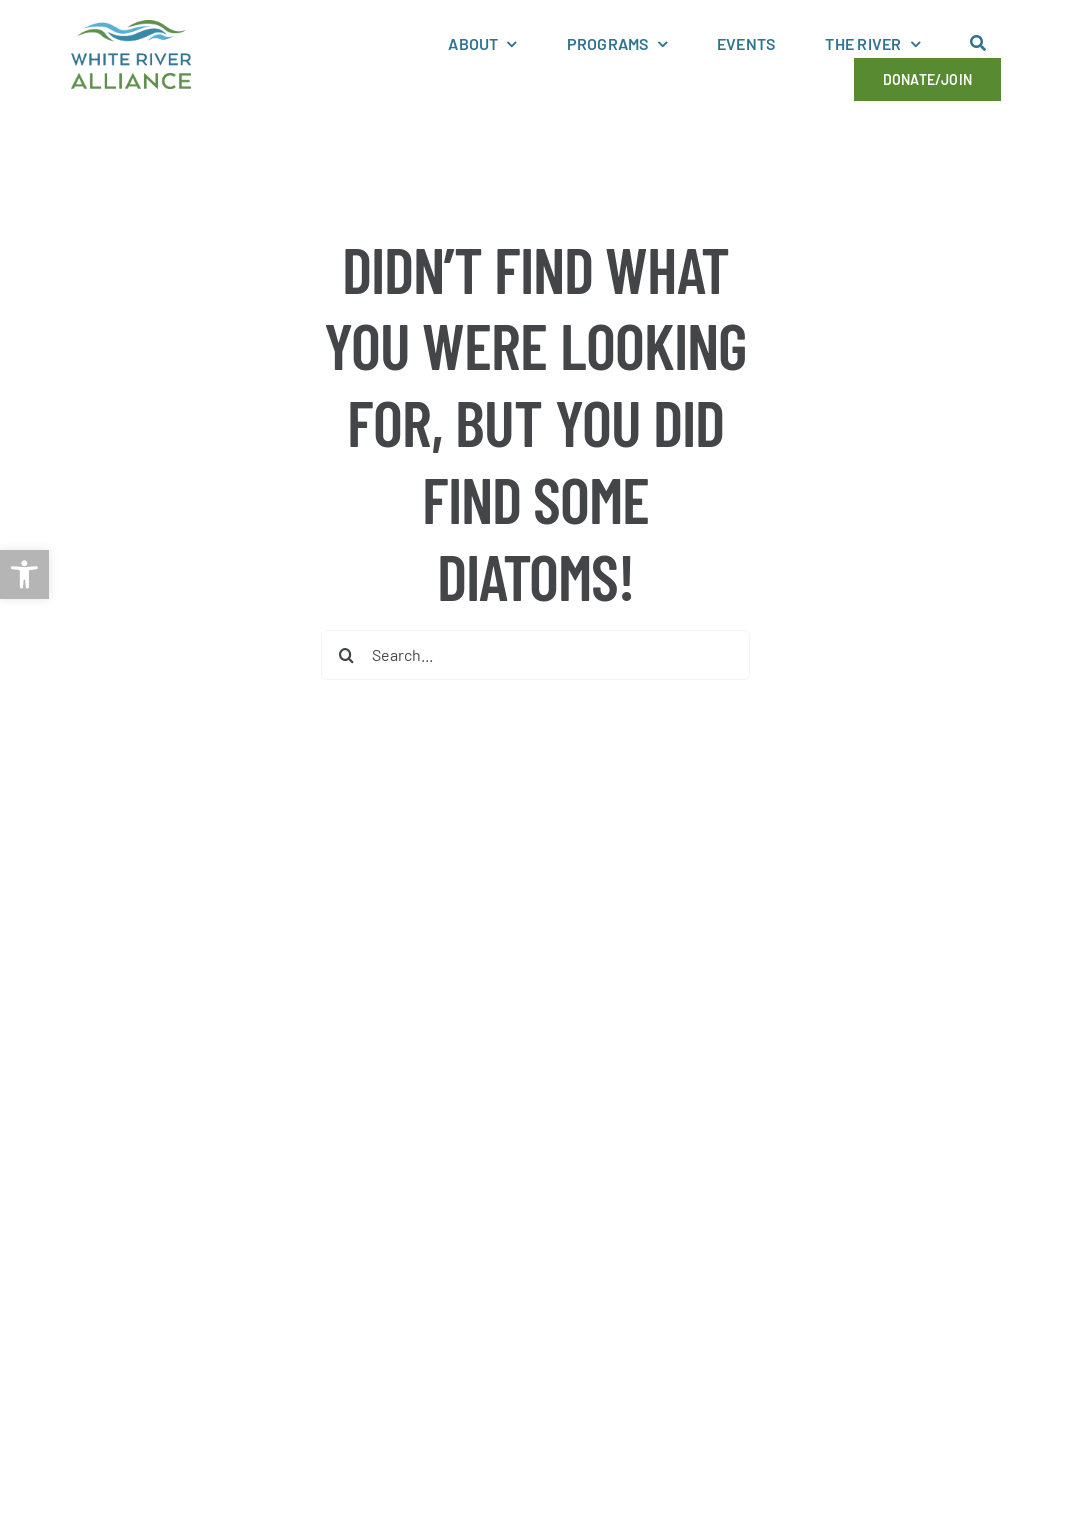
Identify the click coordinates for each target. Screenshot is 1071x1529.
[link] (24, 574)
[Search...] (535, 655)
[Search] (346, 655)
